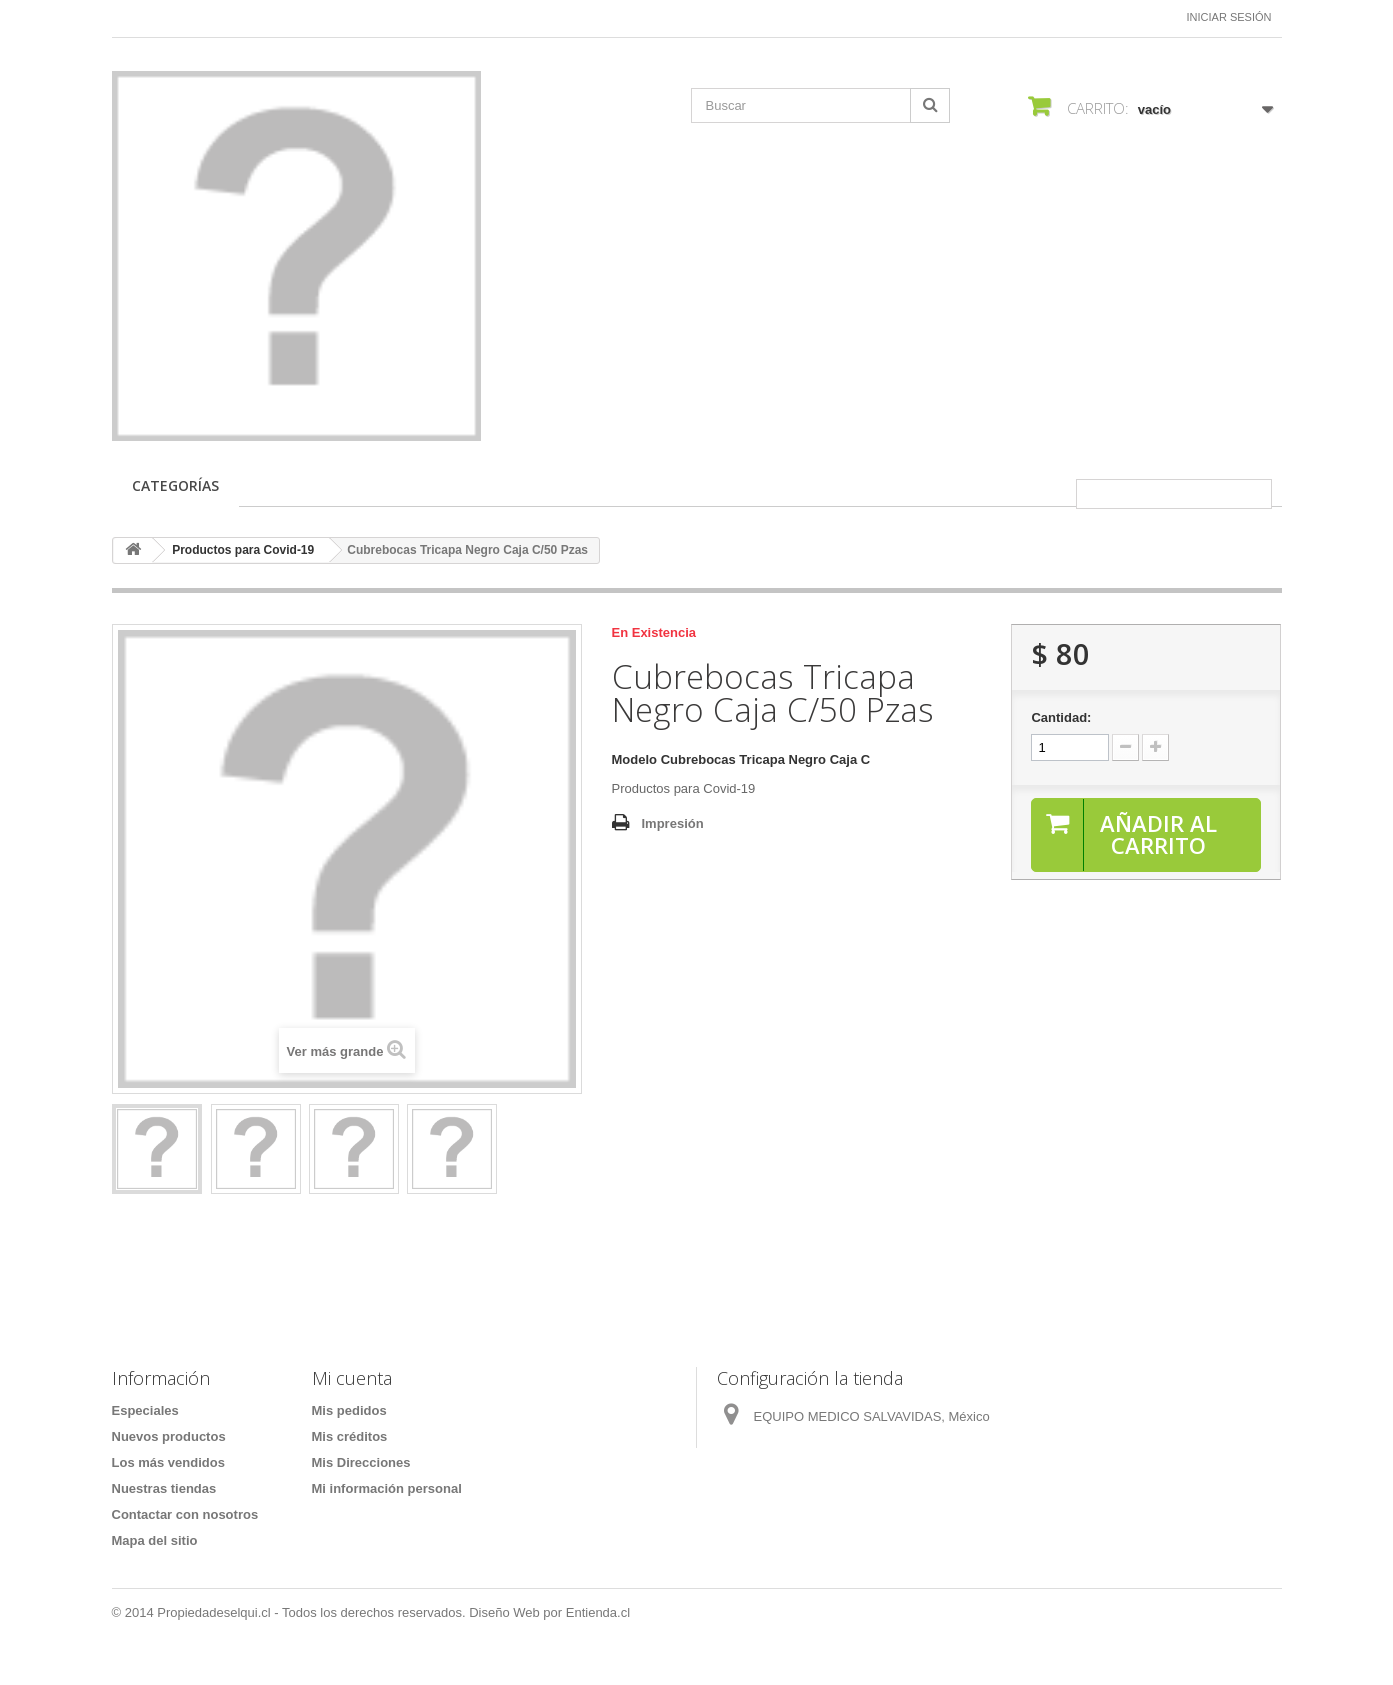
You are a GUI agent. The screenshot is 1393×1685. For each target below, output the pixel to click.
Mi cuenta (352, 1378)
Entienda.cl (598, 1612)
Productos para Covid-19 (243, 550)
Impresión (673, 823)
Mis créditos (350, 1436)
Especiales (145, 1410)
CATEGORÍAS (175, 485)
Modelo (635, 759)
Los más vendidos (168, 1462)
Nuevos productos (169, 1436)
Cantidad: (1061, 717)
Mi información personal (387, 1488)
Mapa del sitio (155, 1540)
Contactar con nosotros (185, 1514)
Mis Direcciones (361, 1462)
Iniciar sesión (1229, 17)
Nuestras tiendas (164, 1488)
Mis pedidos (349, 1410)
